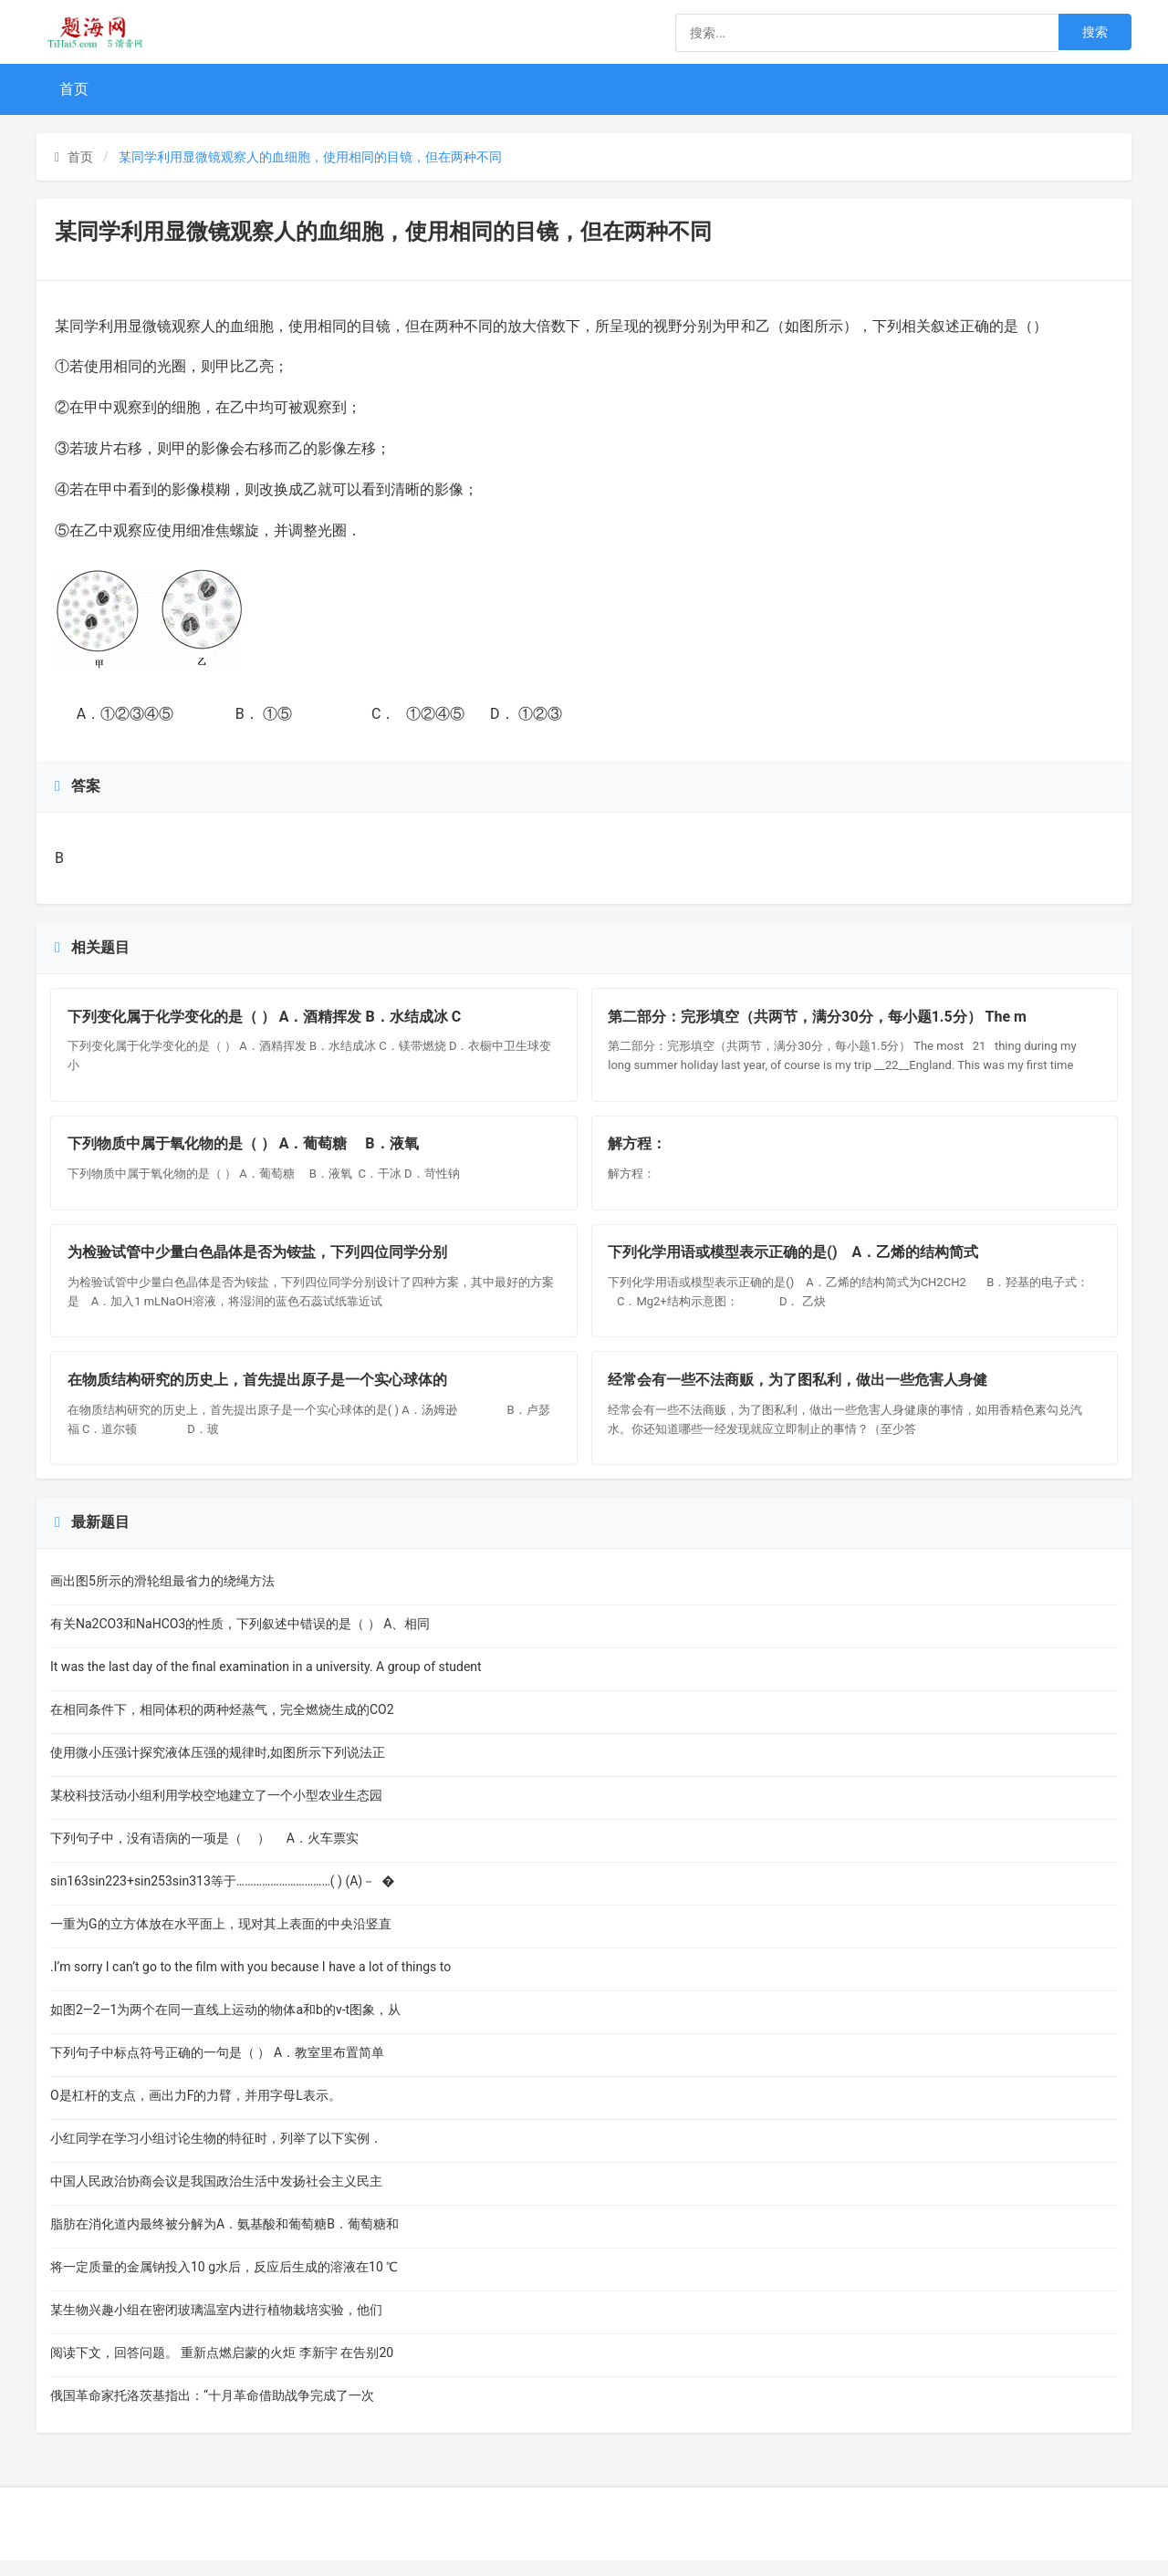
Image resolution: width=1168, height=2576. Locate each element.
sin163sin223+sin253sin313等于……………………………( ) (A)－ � (222, 1896)
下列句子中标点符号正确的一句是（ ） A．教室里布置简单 (217, 2068)
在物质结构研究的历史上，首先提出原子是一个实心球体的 (259, 1394)
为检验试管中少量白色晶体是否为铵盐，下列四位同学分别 (259, 1263)
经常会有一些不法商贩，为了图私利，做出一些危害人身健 (800, 1394)
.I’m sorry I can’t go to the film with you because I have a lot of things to (250, 1982)
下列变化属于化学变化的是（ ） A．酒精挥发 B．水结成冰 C (266, 1018)
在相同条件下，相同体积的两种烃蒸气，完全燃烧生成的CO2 (222, 1725)
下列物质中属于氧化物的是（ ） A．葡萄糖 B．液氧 (246, 1149)
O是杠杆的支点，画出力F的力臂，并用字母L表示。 (195, 2110)
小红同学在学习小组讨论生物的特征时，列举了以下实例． (216, 2153)
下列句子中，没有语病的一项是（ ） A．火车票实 (204, 1853)
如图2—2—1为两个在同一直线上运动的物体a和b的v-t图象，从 (225, 2025)
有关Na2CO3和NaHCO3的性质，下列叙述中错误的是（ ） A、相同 (240, 1639)
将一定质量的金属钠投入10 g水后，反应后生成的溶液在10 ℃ (224, 2282)
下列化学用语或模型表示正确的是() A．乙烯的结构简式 (795, 1263)
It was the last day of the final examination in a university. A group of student (266, 1682)
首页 (74, 89)
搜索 (1095, 32)
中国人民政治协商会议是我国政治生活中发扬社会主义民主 (216, 2196)
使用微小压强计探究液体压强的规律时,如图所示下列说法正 (217, 1768)
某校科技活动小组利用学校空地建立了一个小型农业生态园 (216, 1810)
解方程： (643, 1149)
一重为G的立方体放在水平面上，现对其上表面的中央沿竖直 (220, 1939)
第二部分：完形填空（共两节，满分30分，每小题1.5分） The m (819, 1018)
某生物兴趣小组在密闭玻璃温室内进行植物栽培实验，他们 (216, 2325)
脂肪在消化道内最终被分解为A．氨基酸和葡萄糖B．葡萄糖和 (224, 2239)
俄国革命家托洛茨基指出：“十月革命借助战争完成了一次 (212, 2411)
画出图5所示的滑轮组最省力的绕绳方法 (162, 1596)
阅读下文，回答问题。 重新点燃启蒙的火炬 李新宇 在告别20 (221, 2368)
